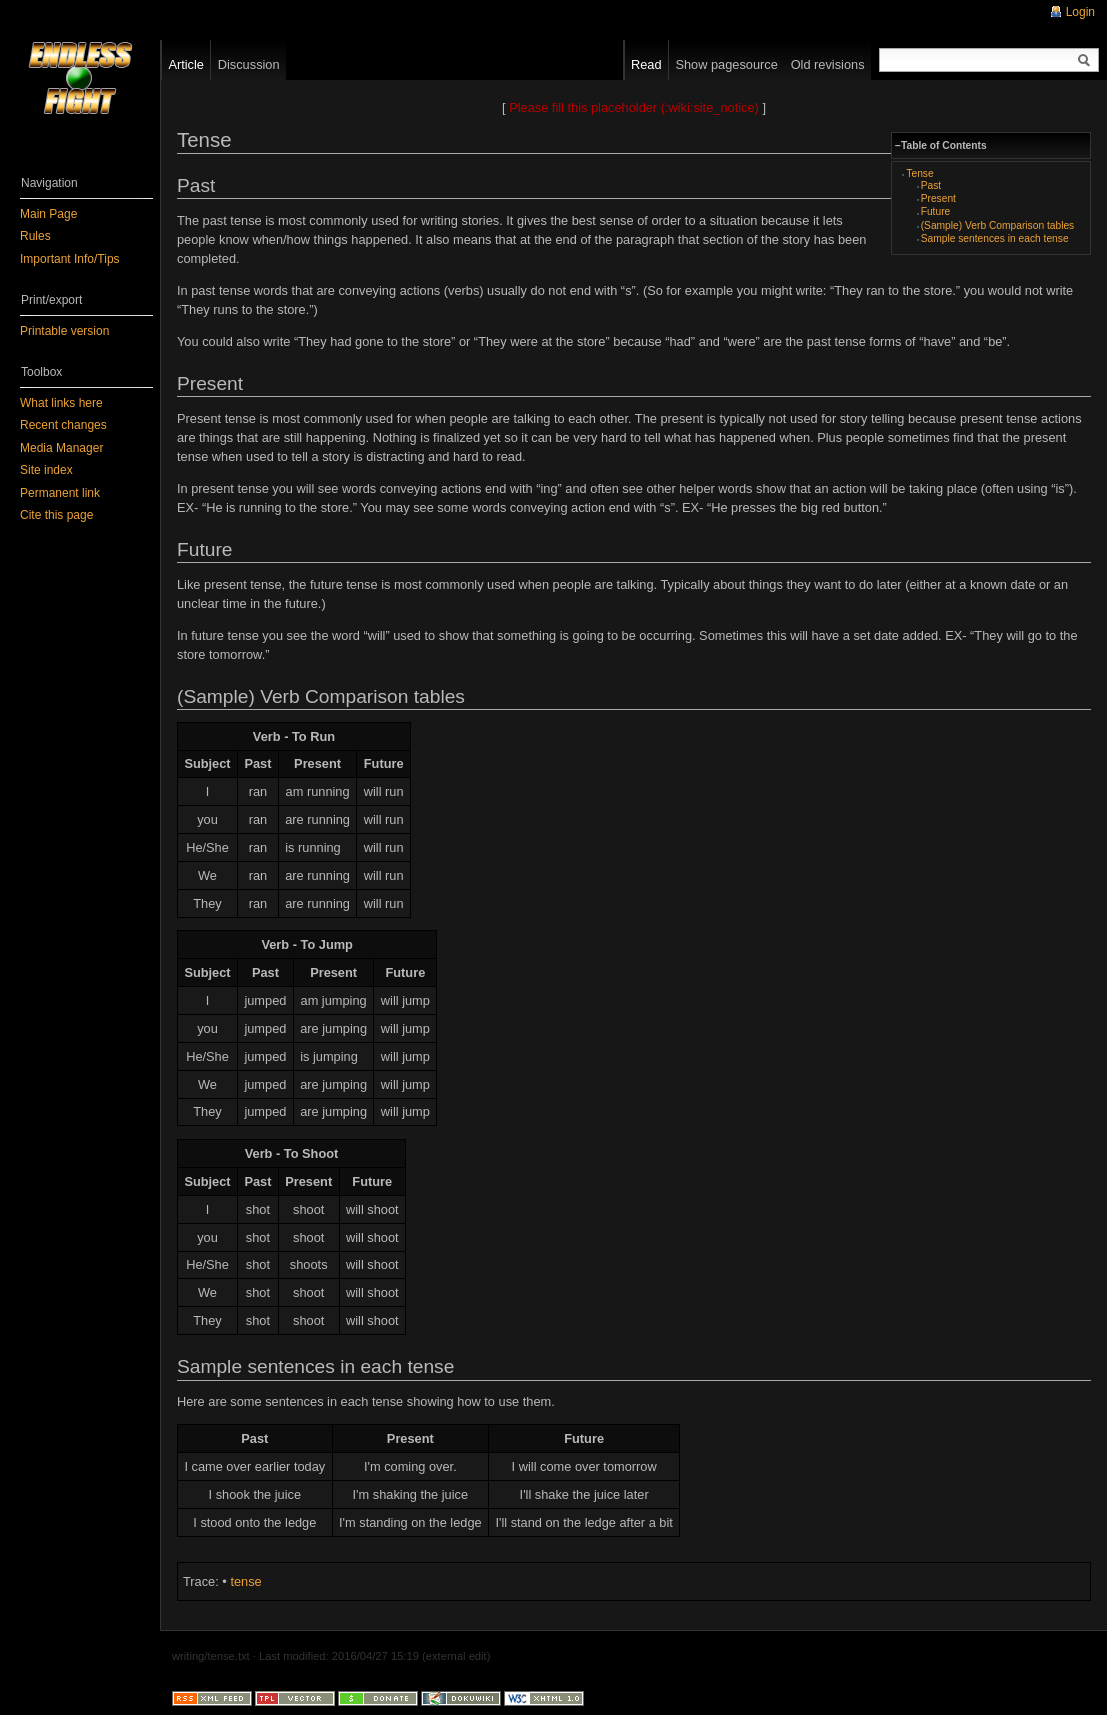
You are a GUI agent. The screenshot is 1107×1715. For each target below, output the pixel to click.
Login (1080, 12)
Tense (919, 173)
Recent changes (63, 425)
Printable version (64, 331)
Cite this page (56, 515)
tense (245, 1581)
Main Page (48, 214)
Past (931, 185)
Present (938, 198)
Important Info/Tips (70, 259)
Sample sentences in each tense (995, 238)
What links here (61, 403)
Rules (35, 236)
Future (936, 211)
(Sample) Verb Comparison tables (998, 225)
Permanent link (60, 493)
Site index (46, 470)
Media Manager (61, 448)
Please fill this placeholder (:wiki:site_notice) (634, 107)
